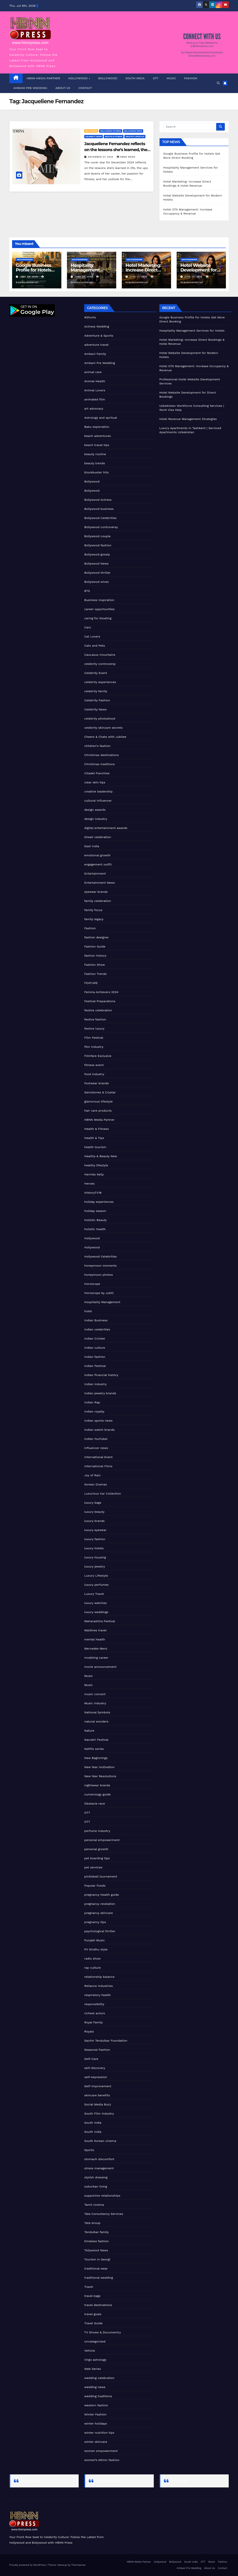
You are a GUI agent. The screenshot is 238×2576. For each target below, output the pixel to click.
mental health (94, 1639)
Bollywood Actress (110, 131)
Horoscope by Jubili (99, 1293)
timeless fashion (96, 2241)
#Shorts (90, 317)
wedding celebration (99, 2378)
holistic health (95, 1229)
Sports (89, 2150)
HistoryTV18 (93, 1192)
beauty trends (94, 463)
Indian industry (95, 1384)
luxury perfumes (96, 1584)
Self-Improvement (97, 2086)
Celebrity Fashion (97, 700)
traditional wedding (98, 2277)
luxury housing (95, 1557)
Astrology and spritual (100, 417)
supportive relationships (102, 2195)
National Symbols (97, 1712)
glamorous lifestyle (98, 1101)
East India (91, 846)
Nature (89, 1730)
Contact (85, 88)
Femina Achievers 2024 (101, 992)
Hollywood (78, 78)
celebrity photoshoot (99, 718)
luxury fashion (94, 1539)
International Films (98, 1466)
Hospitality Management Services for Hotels (90, 270)
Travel (88, 2287)
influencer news (96, 1448)
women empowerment (101, 2451)
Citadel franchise (96, 773)
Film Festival (93, 1037)
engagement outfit (98, 864)
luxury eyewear (95, 1530)
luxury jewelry (94, 1566)
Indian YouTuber (96, 1439)
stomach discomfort (99, 2159)
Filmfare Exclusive (97, 1056)
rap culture (92, 1967)
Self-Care (91, 2059)
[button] (218, 83)
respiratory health (97, 1995)
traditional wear (96, 2268)
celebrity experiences (100, 682)
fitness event (94, 1065)
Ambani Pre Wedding (30, 88)
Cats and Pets (94, 645)
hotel (88, 1311)
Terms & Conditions (108, 2481)
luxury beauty (94, 1512)
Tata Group (92, 2223)
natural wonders (96, 1721)
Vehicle (89, 2350)
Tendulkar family (96, 2232)
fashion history (95, 955)
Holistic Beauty (95, 1220)
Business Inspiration (99, 600)
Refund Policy (178, 2481)
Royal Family (93, 2022)
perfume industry (97, 1831)
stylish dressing (95, 2177)
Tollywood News (96, 2250)
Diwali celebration (97, 837)
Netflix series (94, 1749)
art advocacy (93, 408)
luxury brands (94, 1521)
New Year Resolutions (100, 1776)
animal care (93, 372)
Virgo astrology (95, 2359)
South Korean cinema (100, 2141)
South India (135, 78)
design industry (95, 819)
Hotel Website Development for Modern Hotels (198, 270)
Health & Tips (94, 1138)
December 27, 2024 (101, 157)
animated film (94, 399)
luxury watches (95, 1603)
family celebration (97, 901)
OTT (155, 78)
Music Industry (95, 1703)
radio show (92, 1958)
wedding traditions (98, 2396)
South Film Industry (99, 2113)
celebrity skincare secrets (103, 727)
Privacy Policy (28, 2481)
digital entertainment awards (105, 828)
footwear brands (96, 1083)
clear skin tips (94, 782)
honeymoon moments (100, 1265)
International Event (98, 1457)
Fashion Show (94, 964)
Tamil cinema (94, 2204)
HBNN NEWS (126, 157)
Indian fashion (94, 1357)
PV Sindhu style (95, 1949)
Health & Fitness (113, 136)
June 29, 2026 (29, 276)
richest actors (94, 2013)
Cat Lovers (92, 636)
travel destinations (98, 2305)
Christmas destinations (101, 755)
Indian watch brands (99, 1429)
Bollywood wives (96, 582)
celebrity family (95, 691)
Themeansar (78, 2565)
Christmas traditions (99, 764)
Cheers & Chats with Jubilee (105, 737)
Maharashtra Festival (99, 1621)
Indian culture (94, 1347)
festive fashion (95, 1019)
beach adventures (97, 436)
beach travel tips (96, 445)
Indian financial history (101, 1375)
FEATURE (91, 983)
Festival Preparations (99, 1001)
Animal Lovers (94, 390)
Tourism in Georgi (97, 2259)
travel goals (92, 2314)
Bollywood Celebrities (100, 518)
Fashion (190, 78)
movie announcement (100, 1667)
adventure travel (96, 344)
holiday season (95, 1211)
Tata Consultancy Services (103, 2214)
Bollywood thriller (97, 572)
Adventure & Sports (98, 335)
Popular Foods (94, 1885)
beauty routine (95, 454)
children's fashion (97, 746)
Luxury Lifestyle (96, 1575)
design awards (94, 809)
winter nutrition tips (99, 2432)
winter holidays (95, 2423)
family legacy (93, 919)
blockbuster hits (96, 472)
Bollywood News (133, 131)
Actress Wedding (96, 326)
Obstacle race (94, 1803)
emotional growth (97, 855)
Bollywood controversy (101, 527)
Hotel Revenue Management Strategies (188, 419)
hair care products (98, 1110)
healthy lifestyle (135, 136)
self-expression (95, 2077)
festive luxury (94, 1028)
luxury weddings (96, 1612)
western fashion (96, 2405)
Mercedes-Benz (95, 1648)
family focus (93, 910)
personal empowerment (102, 1840)
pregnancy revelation (99, 1904)
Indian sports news (98, 1420)
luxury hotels (94, 1548)
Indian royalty (94, 1411)
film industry (93, 1047)
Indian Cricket (94, 1338)
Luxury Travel (94, 1594)
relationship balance (99, 1977)
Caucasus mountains (99, 654)
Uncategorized (25, 259)
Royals (89, 2031)
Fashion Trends (95, 974)
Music (171, 78)
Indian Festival (95, 1366)
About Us (62, 88)
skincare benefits (97, 2095)
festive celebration (98, 1010)
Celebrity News (93, 136)
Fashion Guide (94, 946)
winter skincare (95, 2442)
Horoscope (92, 1284)
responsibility (94, 2004)
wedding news (94, 2387)
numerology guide (97, 1794)
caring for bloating (97, 618)
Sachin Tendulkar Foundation (105, 2040)
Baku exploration (96, 427)
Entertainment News (99, 882)
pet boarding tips (97, 1858)
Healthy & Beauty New (100, 1156)
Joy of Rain (92, 1475)
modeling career (96, 1657)
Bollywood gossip (97, 554)
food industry (94, 1074)
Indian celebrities (97, 1329)
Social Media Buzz (97, 2104)
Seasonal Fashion (97, 2049)
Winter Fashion (95, 2414)
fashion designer (96, 937)
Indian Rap (92, 1402)
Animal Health (94, 381)
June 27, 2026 (138, 276)
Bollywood (107, 78)
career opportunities (99, 609)
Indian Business (95, 1320)
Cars (87, 627)
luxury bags (92, 1502)
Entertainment (95, 873)
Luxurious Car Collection (102, 1493)
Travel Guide (93, 2323)
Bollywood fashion (97, 545)
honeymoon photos (98, 1274)
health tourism (95, 1147)
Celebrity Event (95, 673)
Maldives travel (95, 1630)
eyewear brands (96, 892)
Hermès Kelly (94, 1174)
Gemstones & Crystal (99, 1092)
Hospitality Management (102, 1302)
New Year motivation (99, 1767)
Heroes (89, 1183)
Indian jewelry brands (100, 1393)
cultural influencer (98, 800)
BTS (87, 591)
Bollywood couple (97, 536)
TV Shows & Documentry (102, 2332)
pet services (93, 1867)
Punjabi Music (94, 1940)
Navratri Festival (96, 1739)
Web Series (92, 2369)
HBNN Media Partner (43, 78)
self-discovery (94, 2068)
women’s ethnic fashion (101, 2460)
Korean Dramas (95, 1484)
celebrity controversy (99, 664)
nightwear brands (97, 1785)
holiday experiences (99, 1202)
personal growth (96, 1849)
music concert (94, 1694)
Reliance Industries (98, 1986)
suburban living (95, 2186)
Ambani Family (95, 354)
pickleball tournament (100, 1876)
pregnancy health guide (101, 1894)
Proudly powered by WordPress (28, 2565)
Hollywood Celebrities (100, 1256)
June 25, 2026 (193, 276)
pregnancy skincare (98, 1913)
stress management (99, 2168)
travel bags (92, 2296)
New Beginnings (95, 1758)
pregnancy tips (95, 1922)
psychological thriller (99, 1931)
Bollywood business (99, 509)
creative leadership (98, 791)
